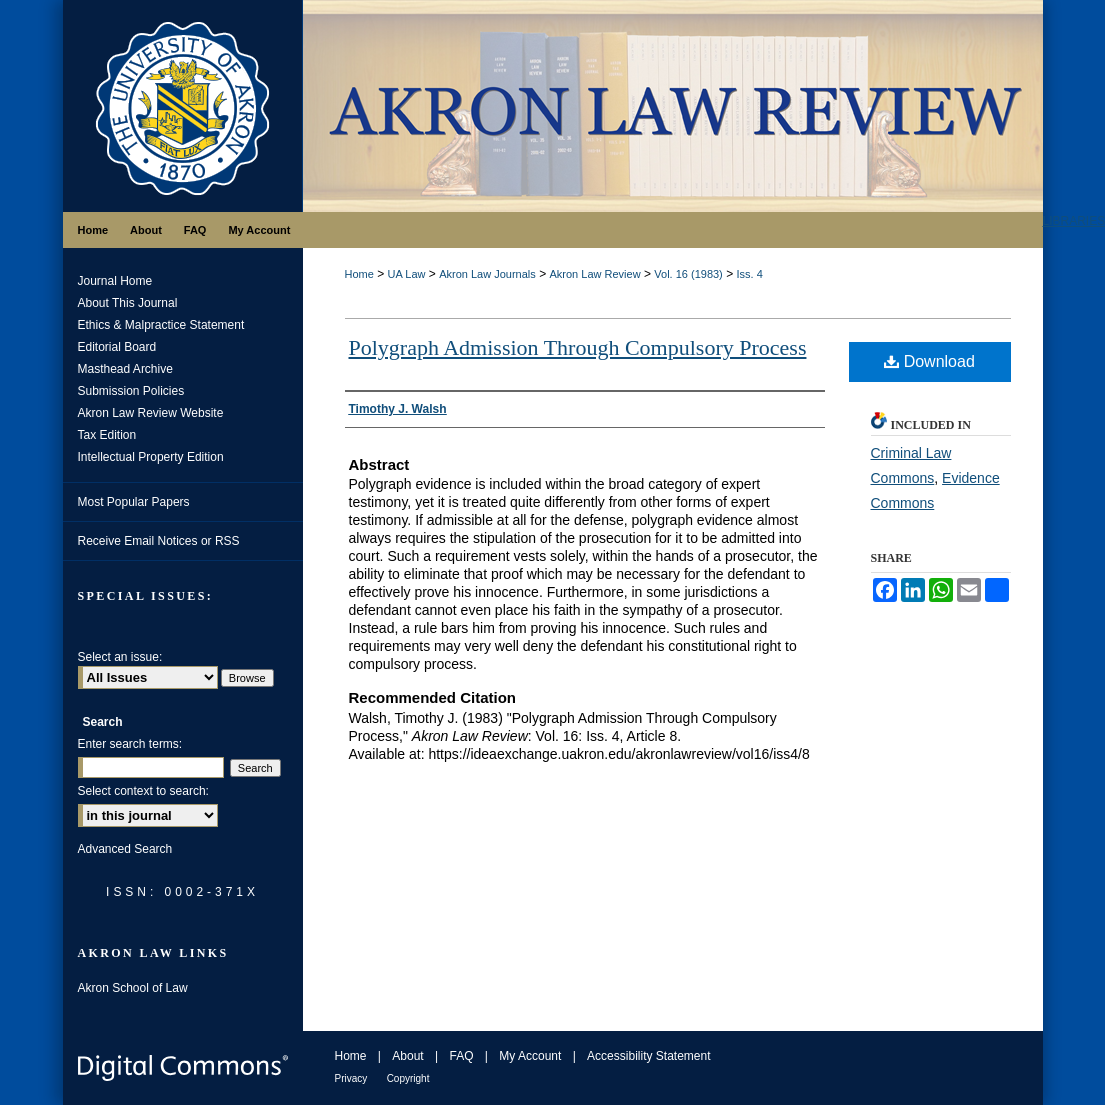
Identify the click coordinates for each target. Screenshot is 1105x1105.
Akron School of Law (133, 988)
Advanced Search (125, 849)
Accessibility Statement (648, 1056)
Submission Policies (131, 391)
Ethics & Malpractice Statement (161, 325)
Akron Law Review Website (151, 413)
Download (929, 361)
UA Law (407, 274)
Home (359, 274)
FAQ (461, 1056)
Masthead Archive (125, 369)
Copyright (408, 1078)
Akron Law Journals (487, 274)
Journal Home (115, 281)
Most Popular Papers (134, 502)
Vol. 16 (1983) (688, 274)
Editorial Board (117, 347)
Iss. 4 (749, 274)
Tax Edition (107, 435)
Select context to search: (143, 791)
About (407, 1056)
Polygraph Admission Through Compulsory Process (578, 347)
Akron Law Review (594, 274)
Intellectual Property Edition (151, 457)
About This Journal (128, 303)
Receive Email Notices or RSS (159, 541)
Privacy (351, 1078)
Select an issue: (120, 657)
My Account (530, 1056)
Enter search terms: (130, 744)
